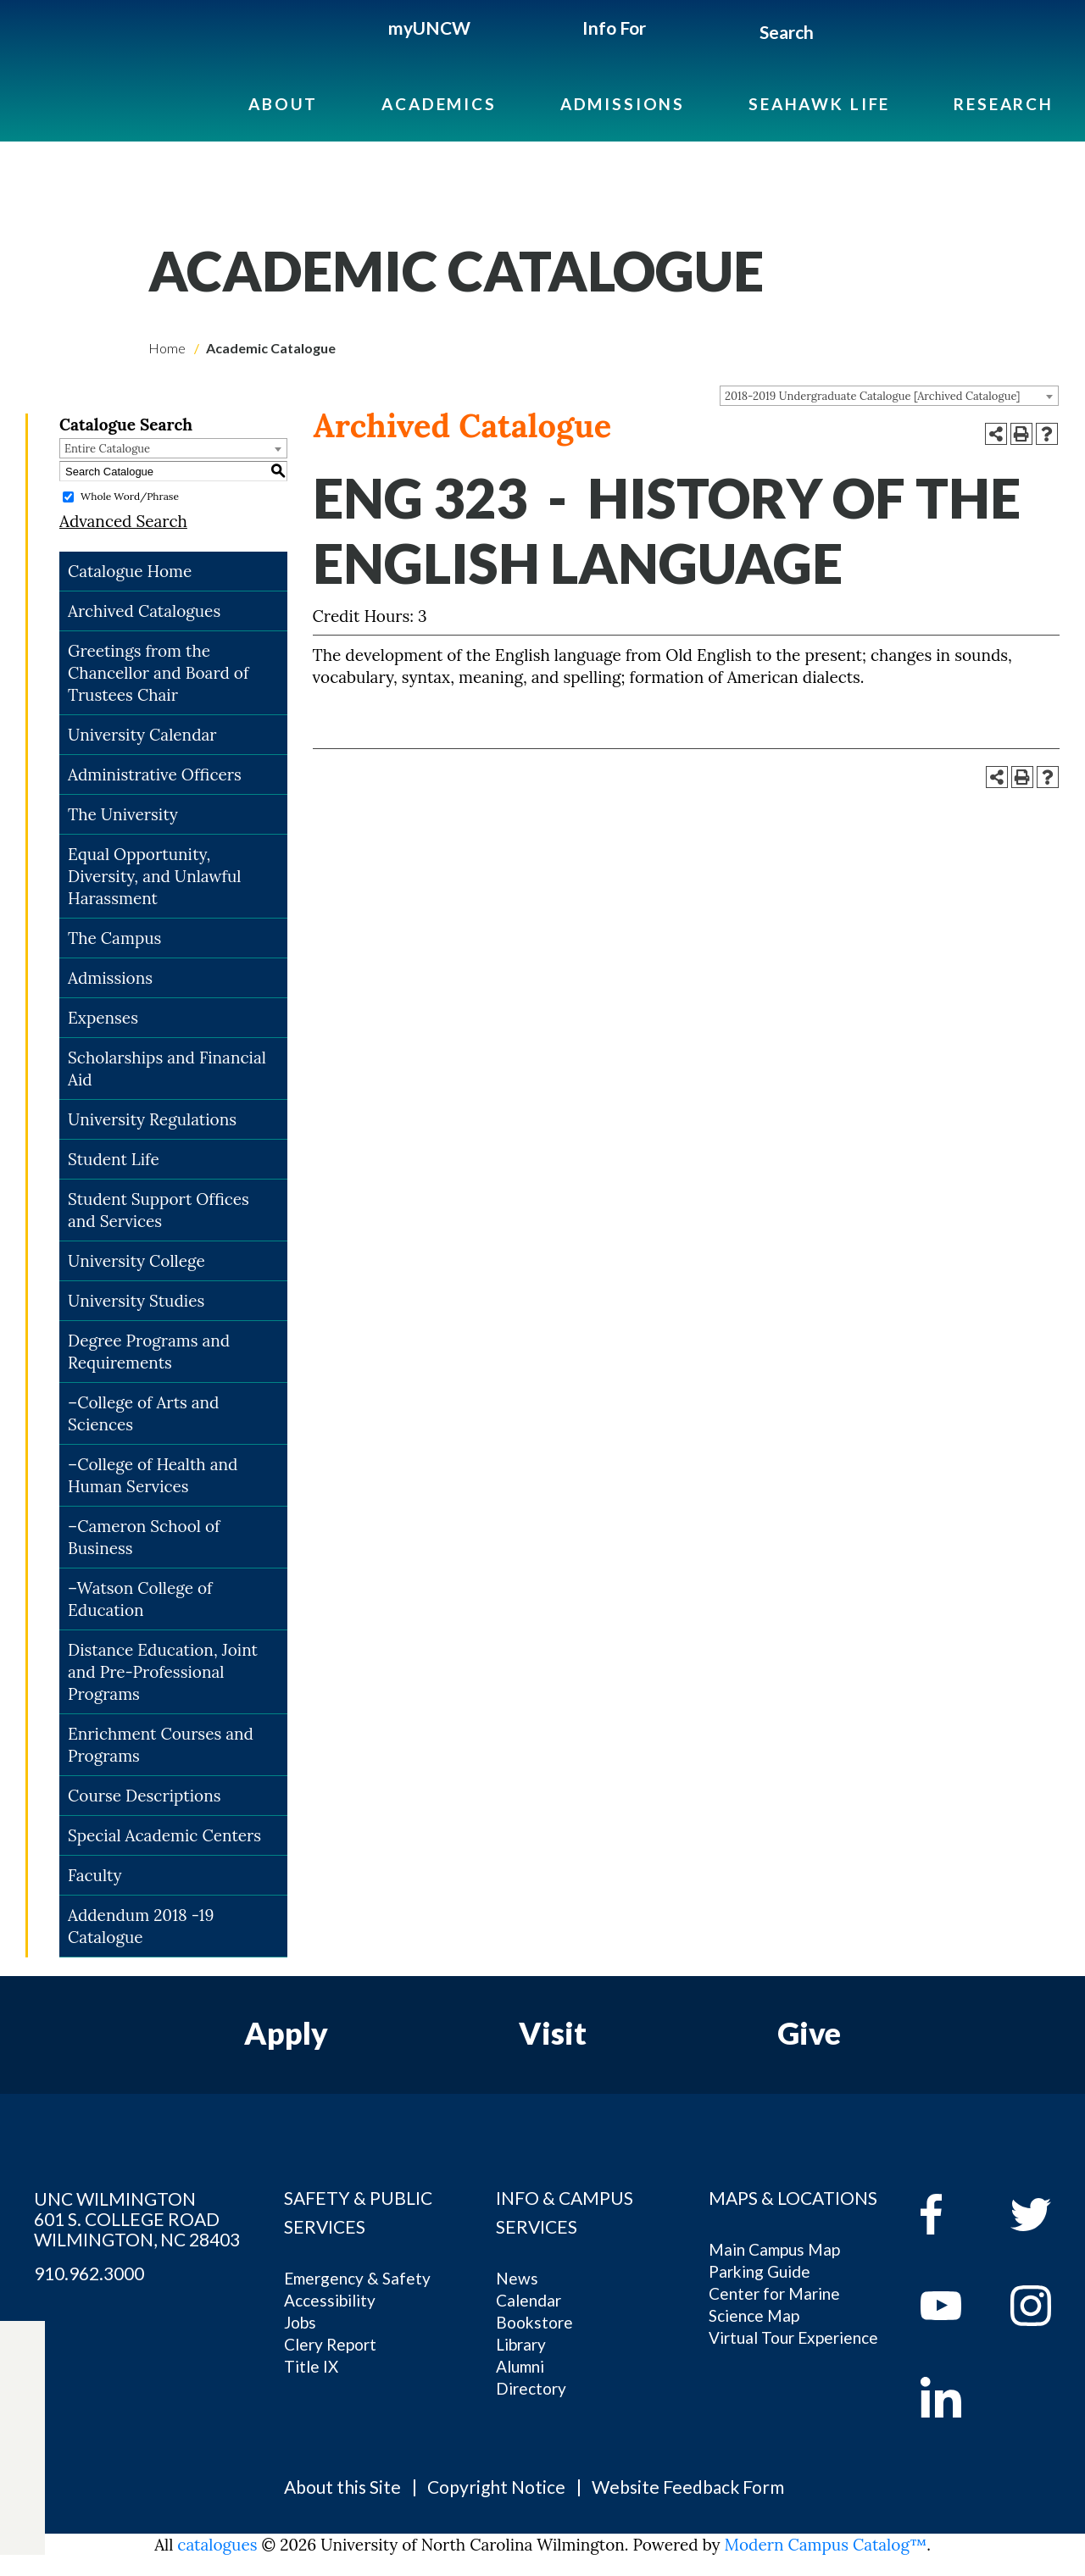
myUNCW (429, 27)
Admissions (623, 104)
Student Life (113, 1159)
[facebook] (953, 2214)
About (283, 104)
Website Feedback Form (688, 2486)
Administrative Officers (155, 774)
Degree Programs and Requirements (149, 1351)
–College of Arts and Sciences (144, 1413)
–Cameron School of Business (144, 1537)
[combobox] (889, 396)
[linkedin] (953, 2397)
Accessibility (330, 2300)
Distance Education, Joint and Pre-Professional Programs (163, 1672)
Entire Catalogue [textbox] (107, 448)
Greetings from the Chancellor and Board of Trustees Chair (158, 673)
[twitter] (22, 2401)
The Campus (114, 938)
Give (809, 2032)
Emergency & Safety (357, 2278)
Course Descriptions (144, 1795)
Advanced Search (123, 521)
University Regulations (152, 1119)
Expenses (103, 1018)
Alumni (520, 2366)
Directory (531, 2388)
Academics (439, 104)
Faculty (95, 1875)
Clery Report (330, 2344)
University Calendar (142, 734)
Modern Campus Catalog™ (826, 2544)
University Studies (136, 1301)
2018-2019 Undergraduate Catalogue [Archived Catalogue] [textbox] (873, 396)
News (517, 2278)
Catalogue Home (130, 571)
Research (1004, 104)
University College (136, 1261)
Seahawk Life (819, 104)
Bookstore (534, 2322)
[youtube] (953, 2305)
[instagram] (22, 2479)
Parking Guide (759, 2271)
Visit (553, 2032)
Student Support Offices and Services (158, 1210)
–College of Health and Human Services (152, 1475)
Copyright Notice (496, 2486)
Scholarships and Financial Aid (167, 1068)
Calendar (528, 2300)
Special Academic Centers (164, 1835)
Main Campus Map (774, 2249)
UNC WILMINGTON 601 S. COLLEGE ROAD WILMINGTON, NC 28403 (137, 2219)
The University (123, 814)
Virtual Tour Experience (793, 2337)
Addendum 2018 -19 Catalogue (141, 1926)
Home (167, 348)
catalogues (217, 2544)
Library (521, 2344)
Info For (614, 27)
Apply (286, 2032)
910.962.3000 (89, 2273)
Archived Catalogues (144, 611)
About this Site (342, 2486)
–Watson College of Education (140, 1599)
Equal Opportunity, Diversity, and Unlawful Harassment (155, 876)
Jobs (300, 2322)
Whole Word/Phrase (130, 496)
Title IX (311, 2366)
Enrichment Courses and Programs (160, 1745)
